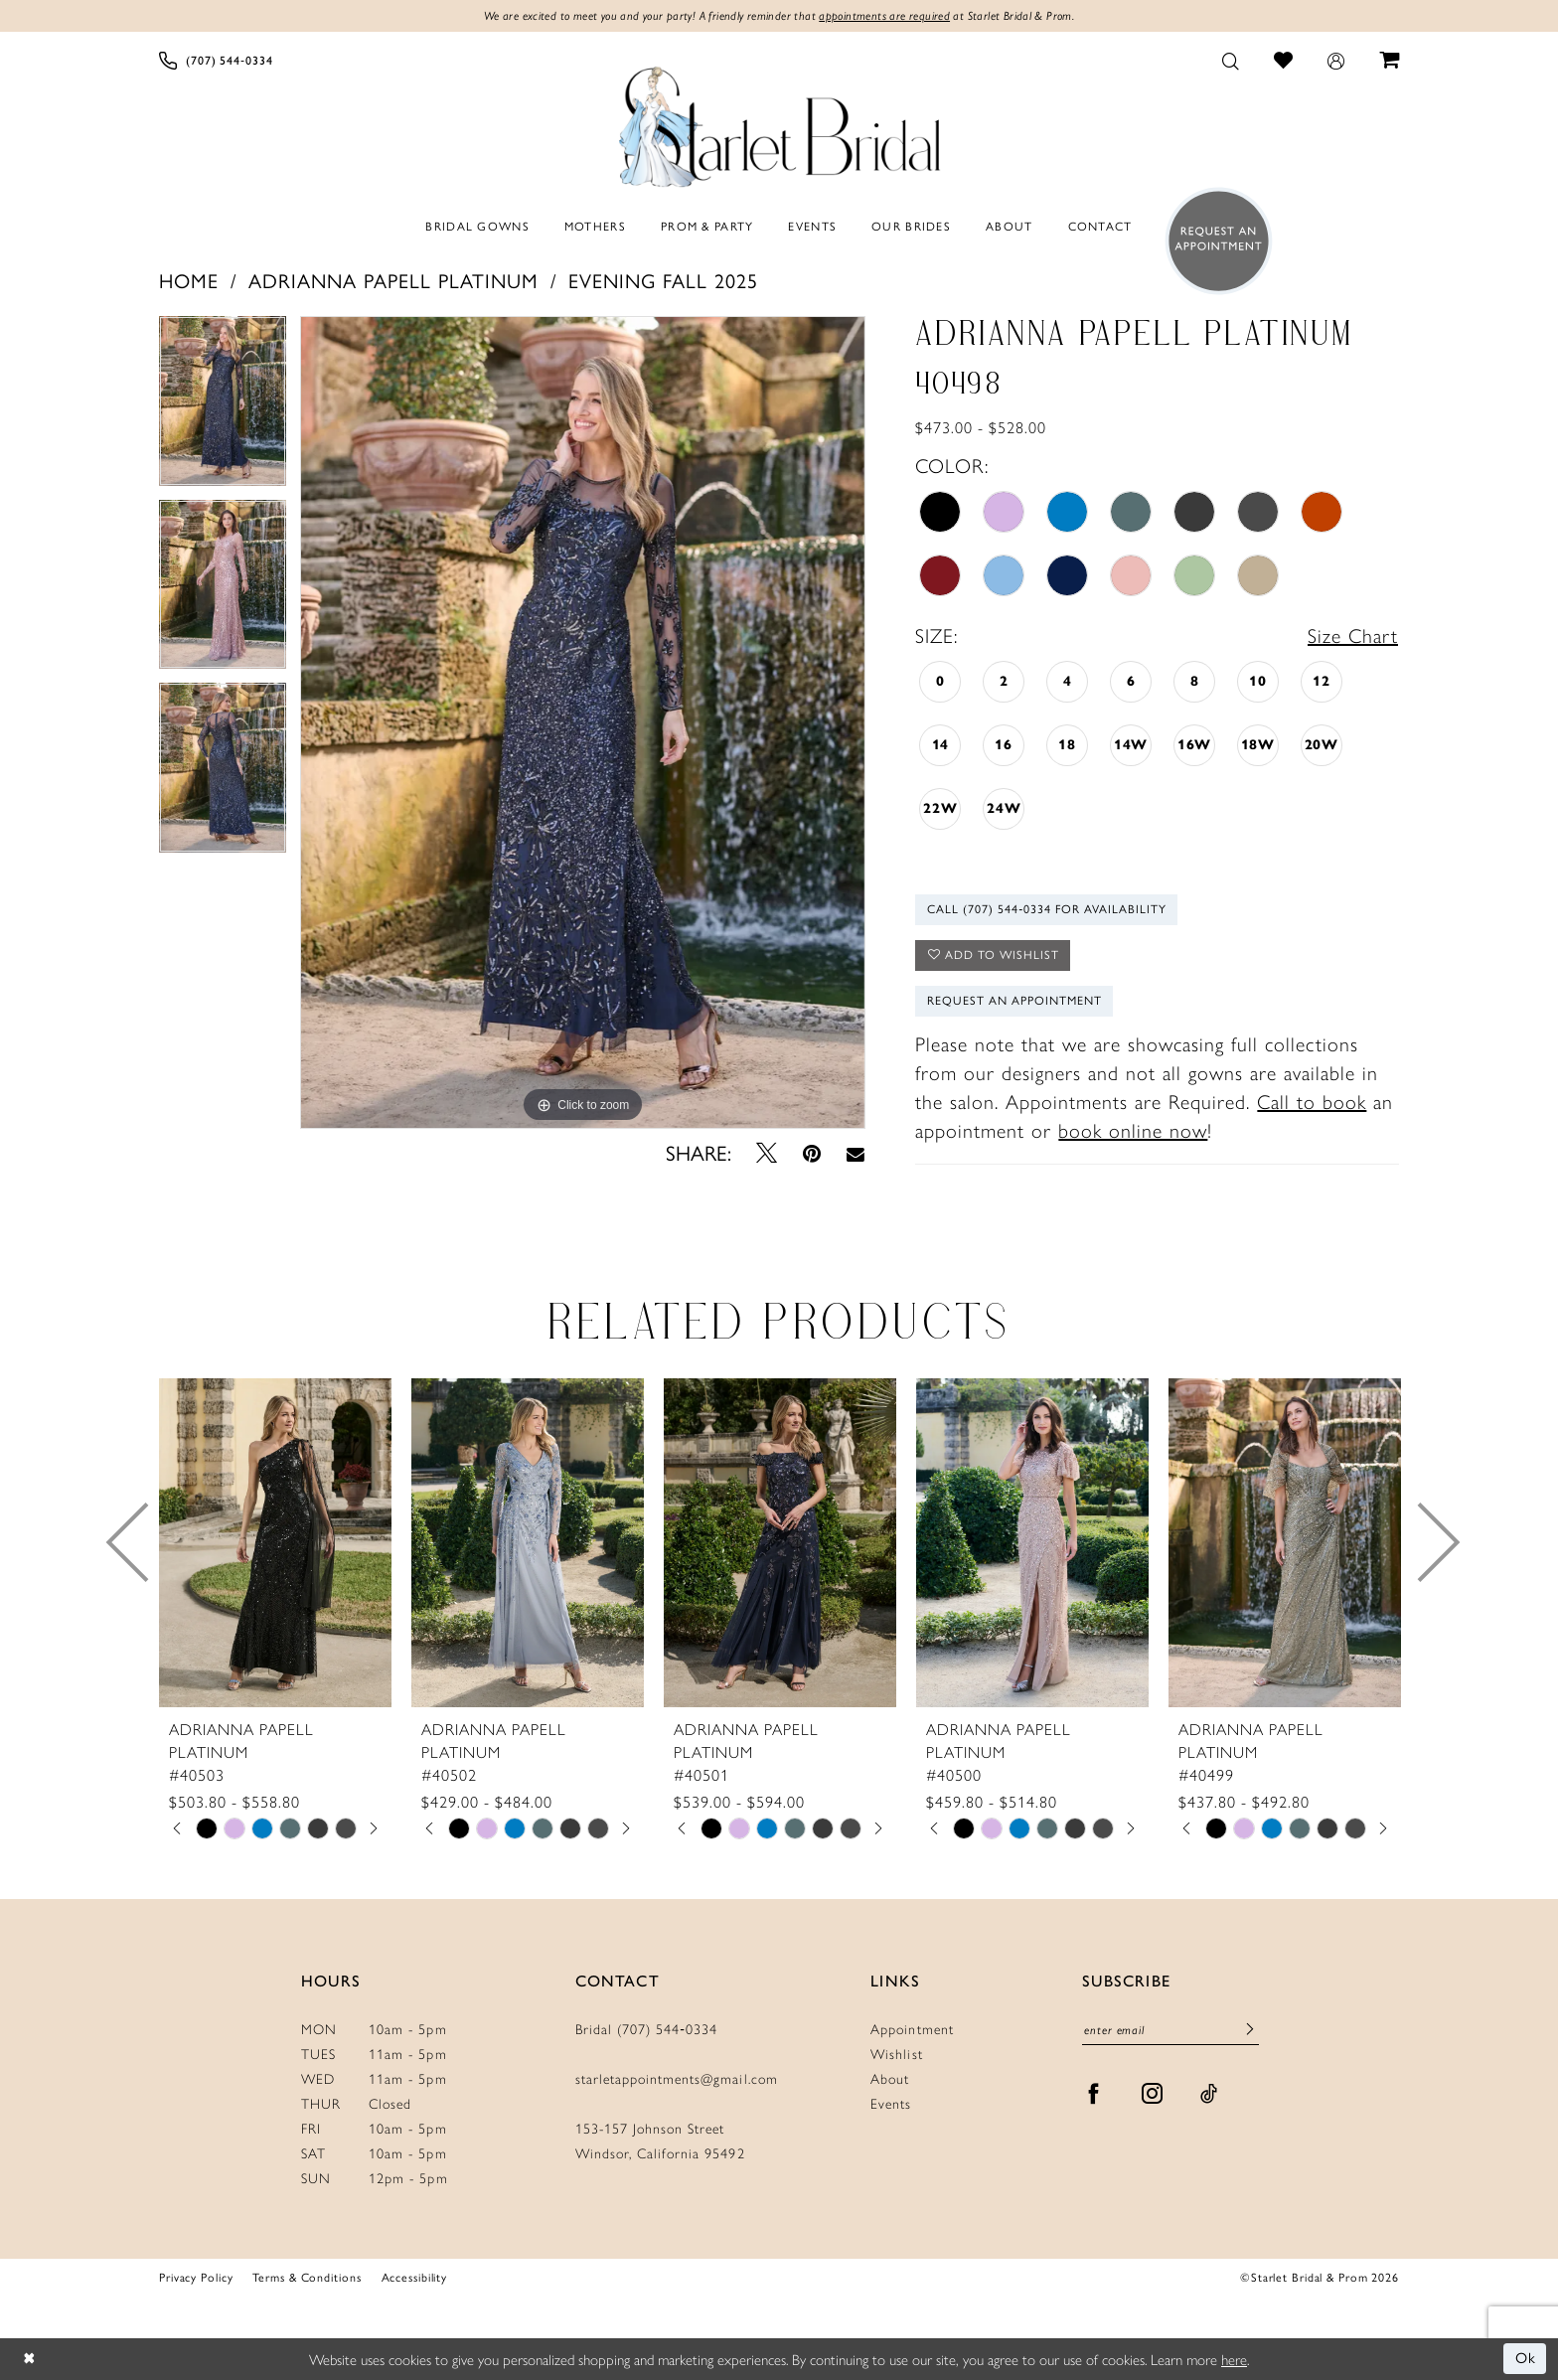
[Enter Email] (1170, 2030)
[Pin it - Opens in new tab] (812, 1153)
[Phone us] (216, 60)
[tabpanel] (222, 408)
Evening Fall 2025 (663, 281)
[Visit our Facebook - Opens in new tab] (1094, 2094)
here (1234, 2358)
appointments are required (884, 16)
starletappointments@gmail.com (676, 2078)
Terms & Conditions (306, 2278)
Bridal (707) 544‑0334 (646, 2028)
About (889, 2078)
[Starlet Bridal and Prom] (779, 122)
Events (890, 2103)
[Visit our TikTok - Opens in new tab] (1209, 2094)
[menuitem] (216, 60)
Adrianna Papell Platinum (393, 281)
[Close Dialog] (29, 2359)
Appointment (911, 2028)
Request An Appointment (1014, 1001)
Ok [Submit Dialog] (1526, 2359)
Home (189, 281)
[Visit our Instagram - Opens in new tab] (1153, 2094)
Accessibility (415, 2278)
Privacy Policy (196, 2278)
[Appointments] (1213, 241)
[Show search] (1231, 60)
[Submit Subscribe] (1250, 2030)
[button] (1336, 60)
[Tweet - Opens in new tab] (766, 1153)
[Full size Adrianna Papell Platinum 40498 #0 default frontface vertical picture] (582, 722)
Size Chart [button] (1353, 634)
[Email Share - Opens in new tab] (855, 1154)
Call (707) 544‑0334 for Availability (1047, 909)
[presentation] (275, 1542)
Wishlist (896, 2053)
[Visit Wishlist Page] (1284, 60)
